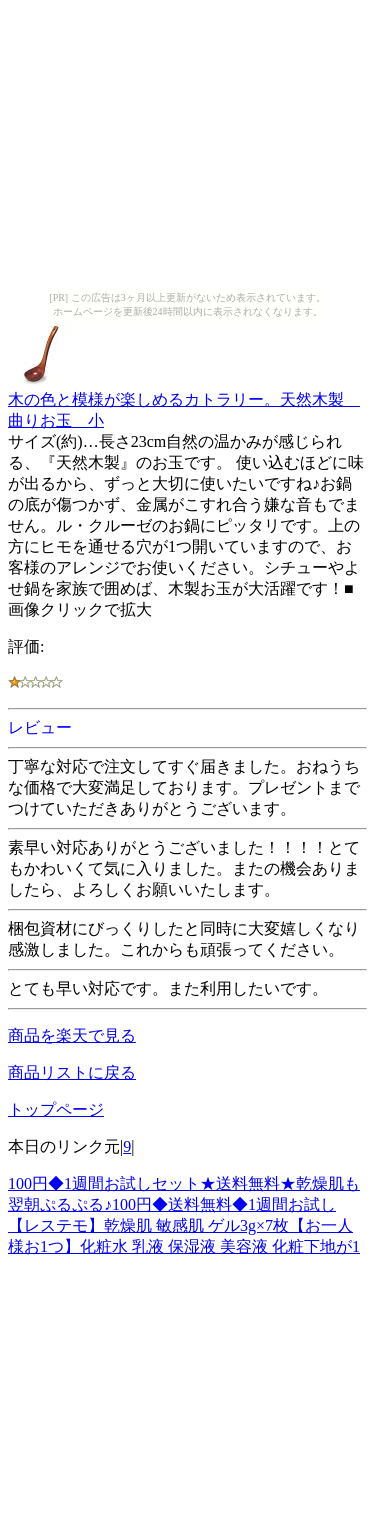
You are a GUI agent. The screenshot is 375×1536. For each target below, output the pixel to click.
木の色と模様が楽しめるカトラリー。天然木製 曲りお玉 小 (184, 400)
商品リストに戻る (72, 1072)
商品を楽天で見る (72, 1035)
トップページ (56, 1109)
